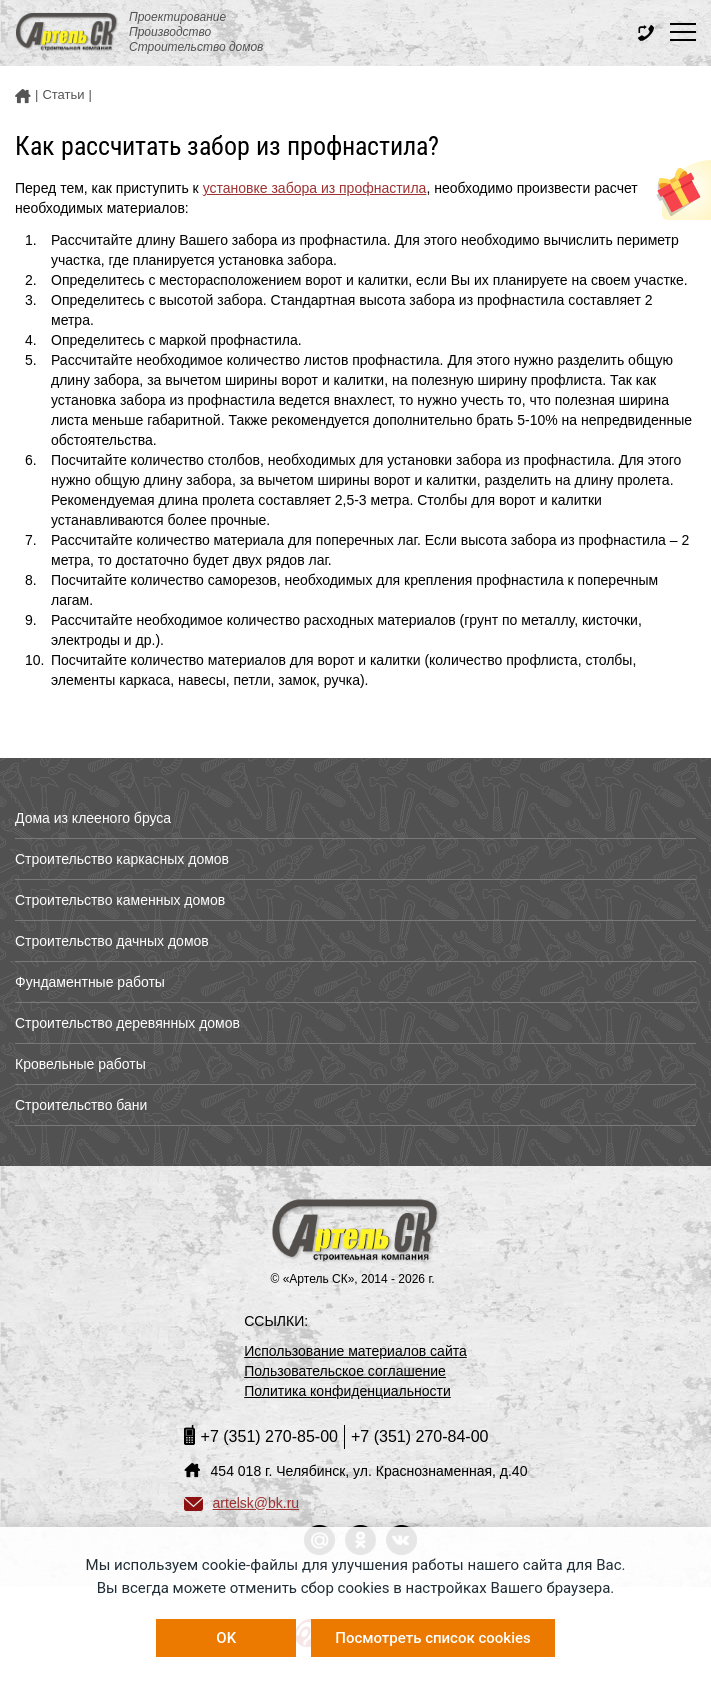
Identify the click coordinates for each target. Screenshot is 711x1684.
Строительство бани (81, 1105)
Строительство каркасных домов (122, 859)
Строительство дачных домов (112, 941)
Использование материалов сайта (355, 1351)
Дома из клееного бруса (93, 818)
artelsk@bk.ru (242, 1503)
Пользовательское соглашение (345, 1371)
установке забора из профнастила (315, 188)
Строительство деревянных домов (127, 1023)
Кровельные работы (80, 1064)
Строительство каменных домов (120, 900)
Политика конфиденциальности (347, 1391)
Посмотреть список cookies (432, 1638)
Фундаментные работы (90, 982)
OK (226, 1638)
